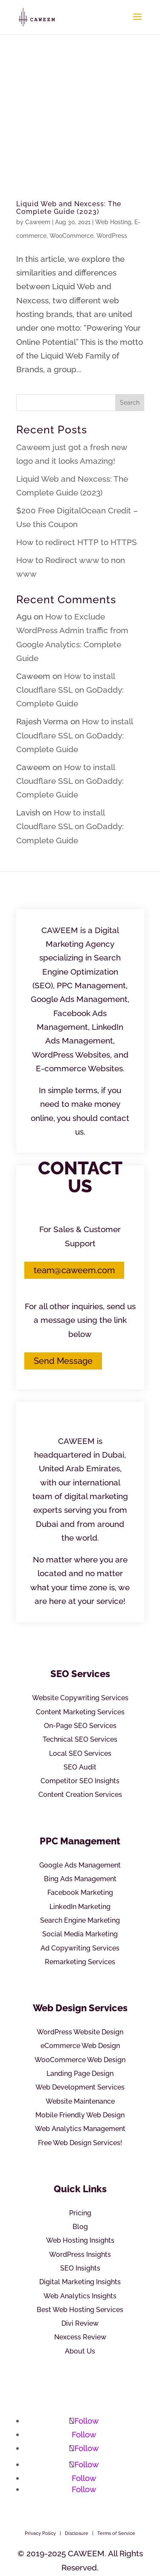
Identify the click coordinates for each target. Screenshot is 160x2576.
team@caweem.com (74, 1270)
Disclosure (76, 2533)
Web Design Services (80, 2007)
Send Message (63, 1361)
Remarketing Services (80, 1962)
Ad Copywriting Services (80, 1948)
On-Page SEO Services (80, 1726)
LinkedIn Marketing (80, 1907)
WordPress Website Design (80, 2032)
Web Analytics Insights (80, 2296)
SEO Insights (80, 2268)
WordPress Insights (80, 2254)
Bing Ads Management (80, 1879)
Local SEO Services (80, 1753)
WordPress (111, 235)
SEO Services (80, 1673)
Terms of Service (116, 2533)
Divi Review (80, 2323)
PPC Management (80, 1841)
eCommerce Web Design (80, 2046)
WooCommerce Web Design (80, 2060)
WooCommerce (71, 235)
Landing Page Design (80, 2073)
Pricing (80, 2213)
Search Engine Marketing (80, 1920)
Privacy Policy (40, 2533)
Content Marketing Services (80, 1712)
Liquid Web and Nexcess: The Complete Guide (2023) (68, 208)
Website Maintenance (80, 2101)
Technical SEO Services (80, 1739)
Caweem (37, 222)
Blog (80, 2227)
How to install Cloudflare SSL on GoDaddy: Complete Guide (70, 689)
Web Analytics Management (80, 2129)
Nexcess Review (80, 2337)
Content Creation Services (80, 1794)
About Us (80, 2351)
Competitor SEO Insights (80, 1781)
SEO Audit (80, 1767)
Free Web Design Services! (80, 2143)
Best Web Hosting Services (80, 2310)
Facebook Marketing (80, 1892)
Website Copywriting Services (80, 1698)
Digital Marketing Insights (80, 2282)
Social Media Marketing (80, 1934)
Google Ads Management (80, 1865)
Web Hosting (113, 222)
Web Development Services (80, 2087)
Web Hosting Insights (80, 2240)
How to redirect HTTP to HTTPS (76, 542)
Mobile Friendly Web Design (80, 2115)
